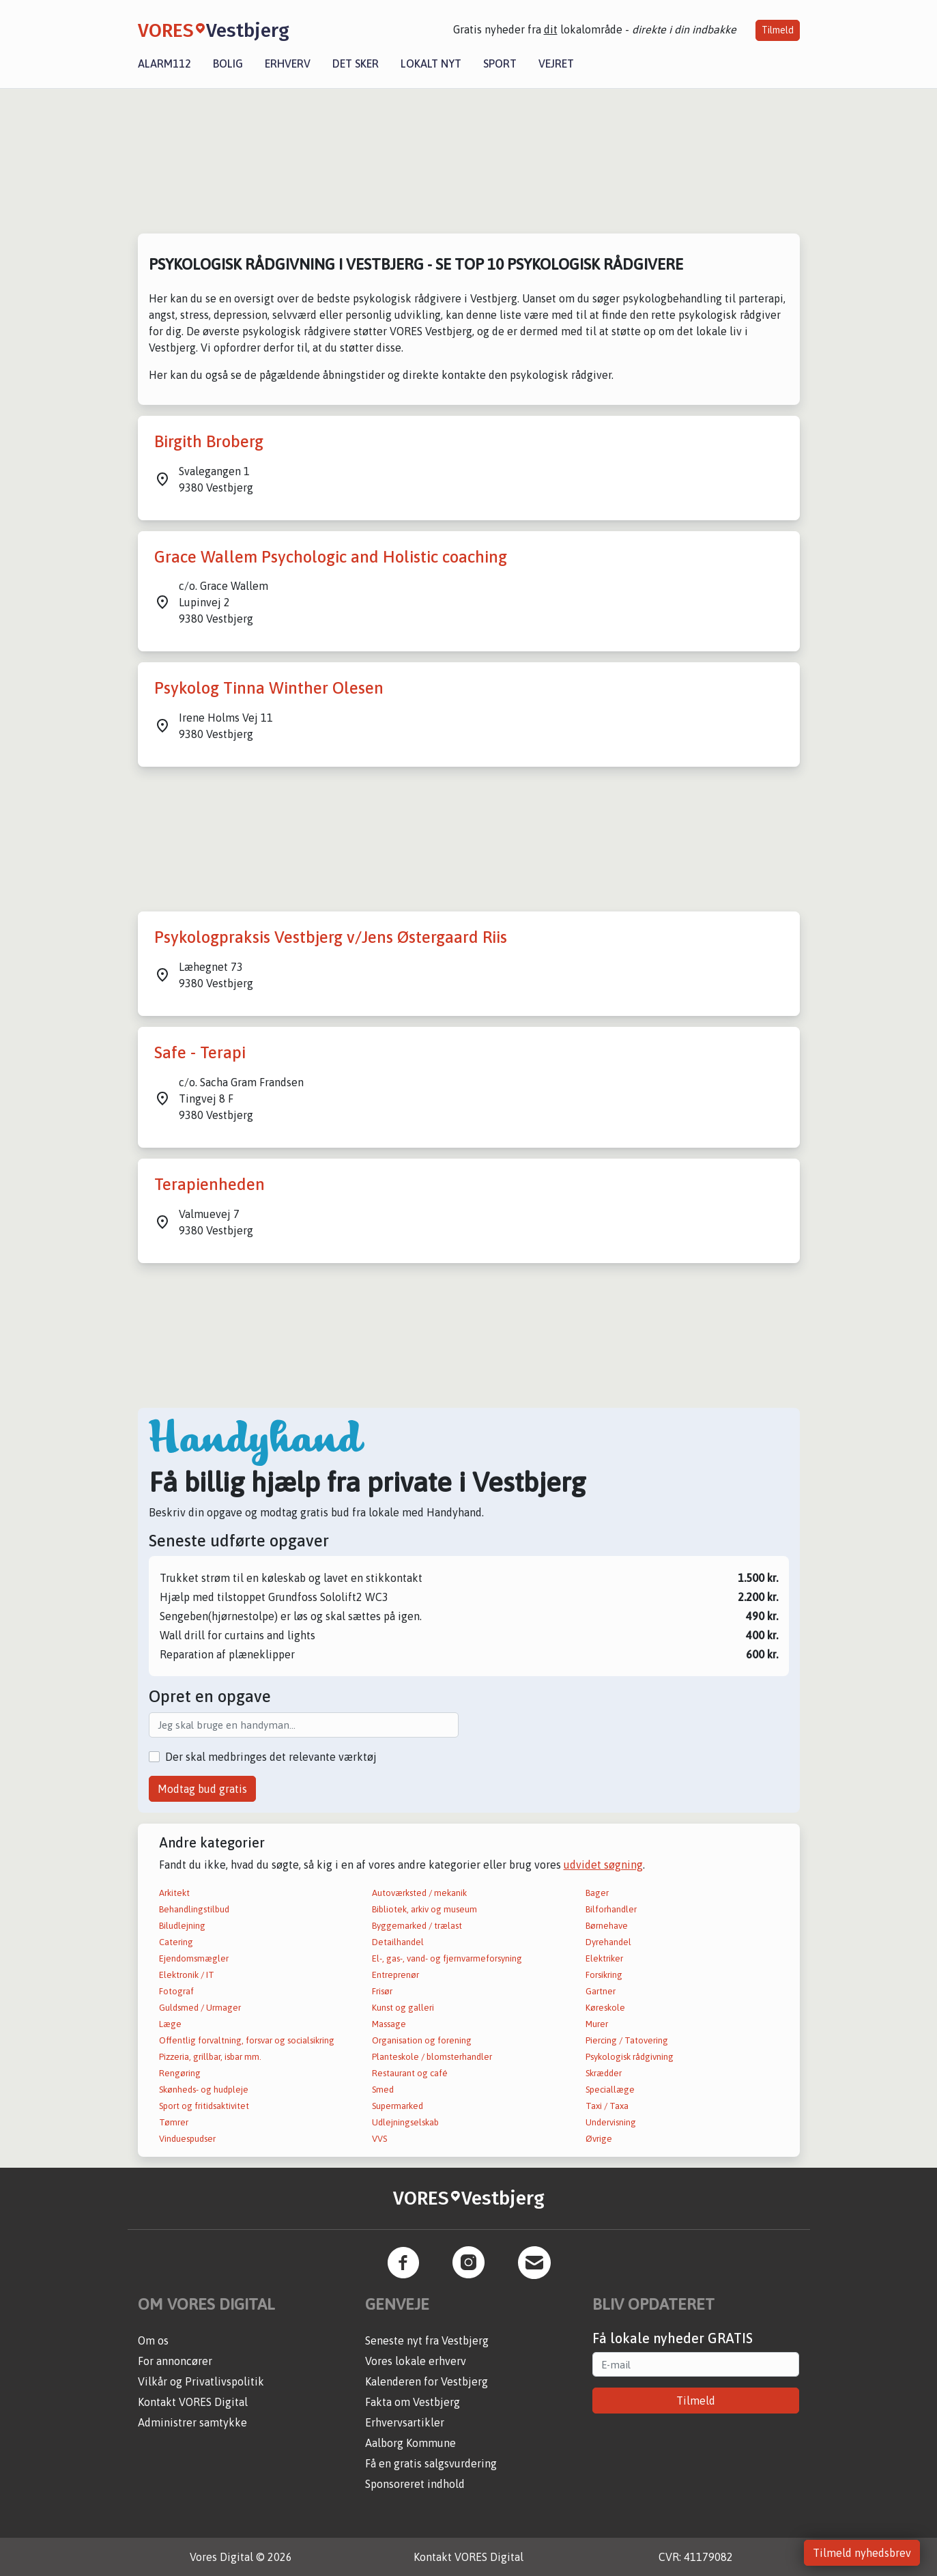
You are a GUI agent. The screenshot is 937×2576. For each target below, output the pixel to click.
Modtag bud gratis (202, 1789)
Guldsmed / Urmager (200, 2007)
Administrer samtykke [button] (192, 2422)
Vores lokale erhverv (415, 2361)
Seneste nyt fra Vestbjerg (427, 2340)
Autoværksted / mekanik (419, 1893)
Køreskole (605, 2007)
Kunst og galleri (403, 2007)
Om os (153, 2340)
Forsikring (604, 1975)
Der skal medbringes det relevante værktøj (271, 1757)
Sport (500, 63)
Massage (389, 2024)
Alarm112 (164, 63)
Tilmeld (778, 30)
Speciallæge (610, 2089)
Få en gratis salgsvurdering (431, 2463)
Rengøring (180, 2073)
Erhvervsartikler (404, 2422)
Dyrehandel (608, 1942)
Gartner (601, 1991)
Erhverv (288, 63)
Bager (597, 1893)
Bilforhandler (611, 1909)
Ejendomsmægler (194, 1958)
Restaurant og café (410, 2073)
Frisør (382, 1991)
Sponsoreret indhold (415, 2484)
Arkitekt (174, 1893)
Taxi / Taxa (607, 2106)
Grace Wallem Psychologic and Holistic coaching (330, 557)
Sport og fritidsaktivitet (204, 2106)
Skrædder (604, 2073)
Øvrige (599, 2139)
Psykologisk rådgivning (630, 2057)
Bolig (228, 63)
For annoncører (175, 2361)
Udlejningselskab (405, 2122)
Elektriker (604, 1958)
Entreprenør (395, 1975)
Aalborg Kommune (410, 2443)
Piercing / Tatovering (627, 2040)
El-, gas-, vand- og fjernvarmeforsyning (447, 1958)
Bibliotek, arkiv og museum (424, 1909)
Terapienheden (209, 1184)
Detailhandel (398, 1942)
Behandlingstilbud (194, 1909)
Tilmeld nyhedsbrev (862, 2553)
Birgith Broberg (208, 441)
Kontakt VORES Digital (193, 2402)
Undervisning (611, 2122)
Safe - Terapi (200, 1052)
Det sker (355, 63)
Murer (597, 2024)
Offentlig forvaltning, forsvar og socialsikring (246, 2040)
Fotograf (176, 1991)
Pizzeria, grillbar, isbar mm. (210, 2057)
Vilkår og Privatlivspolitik (201, 2381)
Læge (170, 2024)
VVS (379, 2139)
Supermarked (397, 2106)
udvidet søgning (603, 1864)
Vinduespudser (187, 2139)
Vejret (556, 63)
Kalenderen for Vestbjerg (426, 2381)
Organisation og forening (422, 2040)
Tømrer (173, 2122)
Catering (176, 1942)
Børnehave (607, 1926)
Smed (383, 2089)
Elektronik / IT (186, 1975)
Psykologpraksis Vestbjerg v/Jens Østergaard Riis (330, 937)
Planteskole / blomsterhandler (432, 2057)
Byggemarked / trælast (417, 1926)
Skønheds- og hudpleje (203, 2089)
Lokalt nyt (431, 63)
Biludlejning (182, 1926)
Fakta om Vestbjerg (412, 2402)
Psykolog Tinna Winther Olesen (269, 688)
